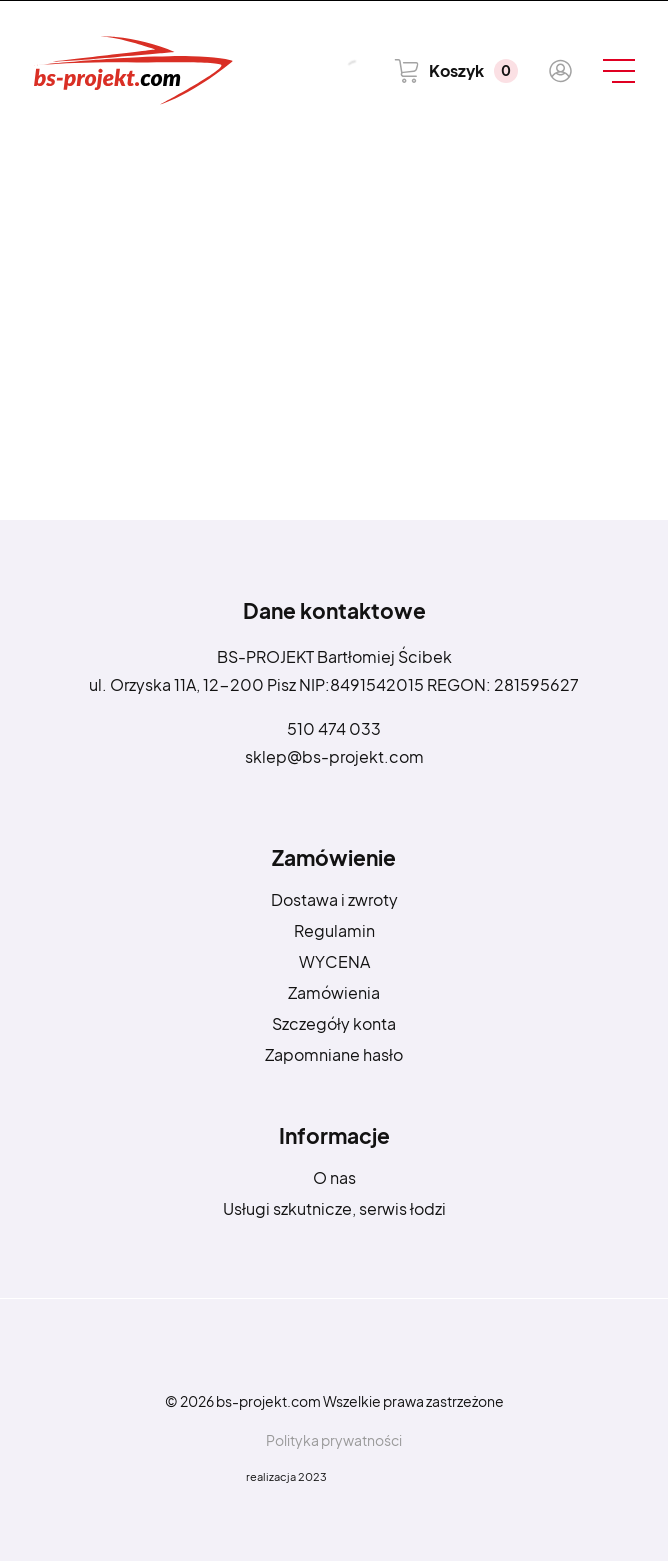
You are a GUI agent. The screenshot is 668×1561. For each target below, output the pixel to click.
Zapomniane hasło (334, 1054)
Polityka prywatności (334, 1440)
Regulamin (334, 930)
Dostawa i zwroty (334, 899)
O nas (334, 1177)
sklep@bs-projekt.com (334, 756)
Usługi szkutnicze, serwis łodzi (334, 1208)
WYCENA (334, 961)
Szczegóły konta (334, 1023)
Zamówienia (334, 992)
